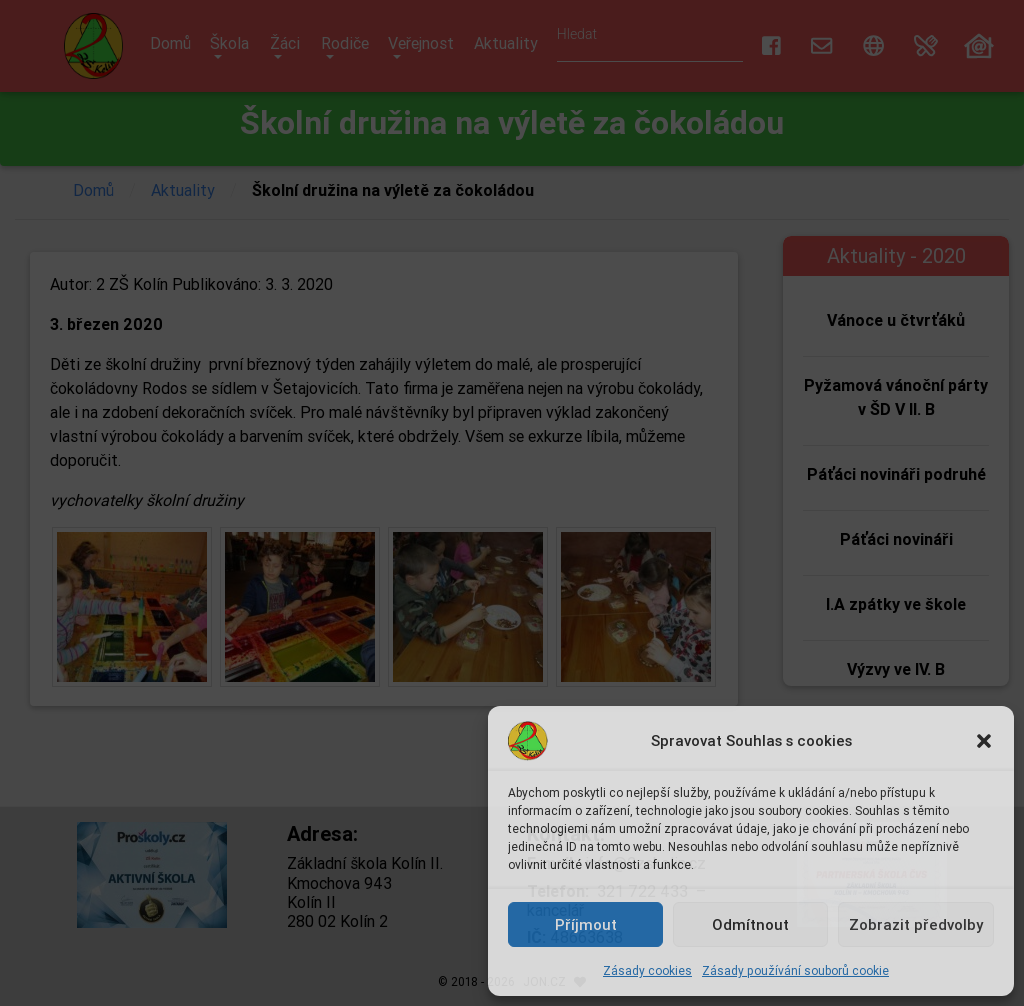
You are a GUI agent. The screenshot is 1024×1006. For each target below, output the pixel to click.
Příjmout (586, 924)
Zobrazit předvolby (916, 924)
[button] (984, 741)
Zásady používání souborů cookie (795, 970)
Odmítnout (750, 924)
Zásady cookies (647, 970)
